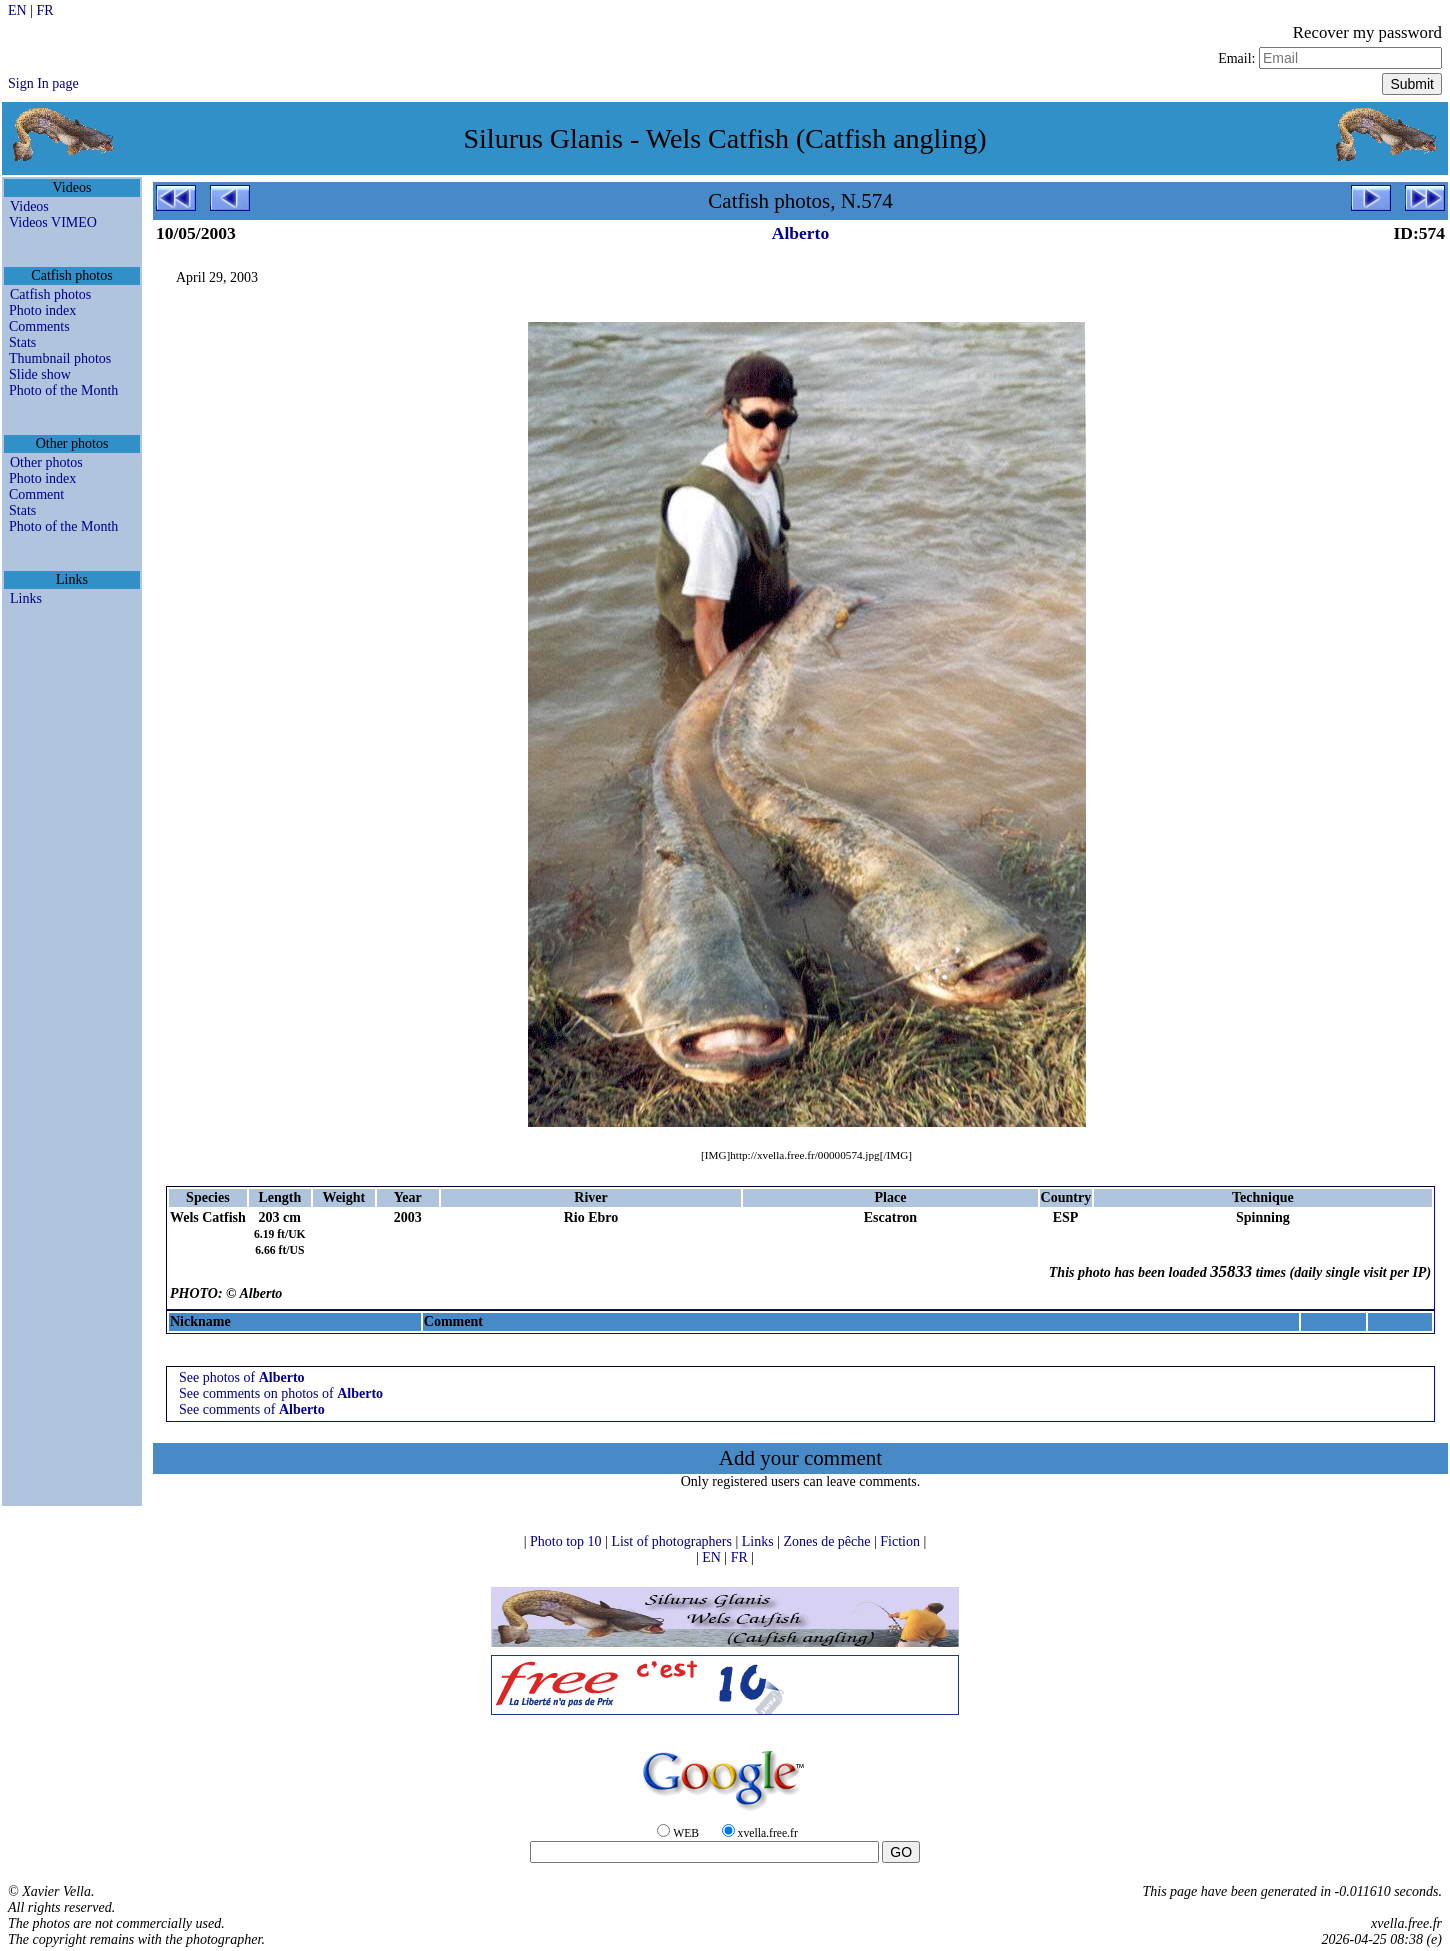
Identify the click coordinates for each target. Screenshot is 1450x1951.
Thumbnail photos (60, 358)
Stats (22, 342)
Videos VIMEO (53, 222)
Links (26, 598)
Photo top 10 (567, 1541)
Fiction (901, 1541)
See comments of (252, 1409)
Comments (39, 326)
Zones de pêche (828, 1541)
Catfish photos (50, 294)
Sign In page (43, 83)
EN (19, 10)
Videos (29, 206)
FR (44, 10)
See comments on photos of (281, 1393)
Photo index (42, 310)
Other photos (46, 462)
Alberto (800, 233)
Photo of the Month (63, 390)
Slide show (40, 374)
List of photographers (673, 1541)
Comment (36, 494)
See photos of (242, 1377)
